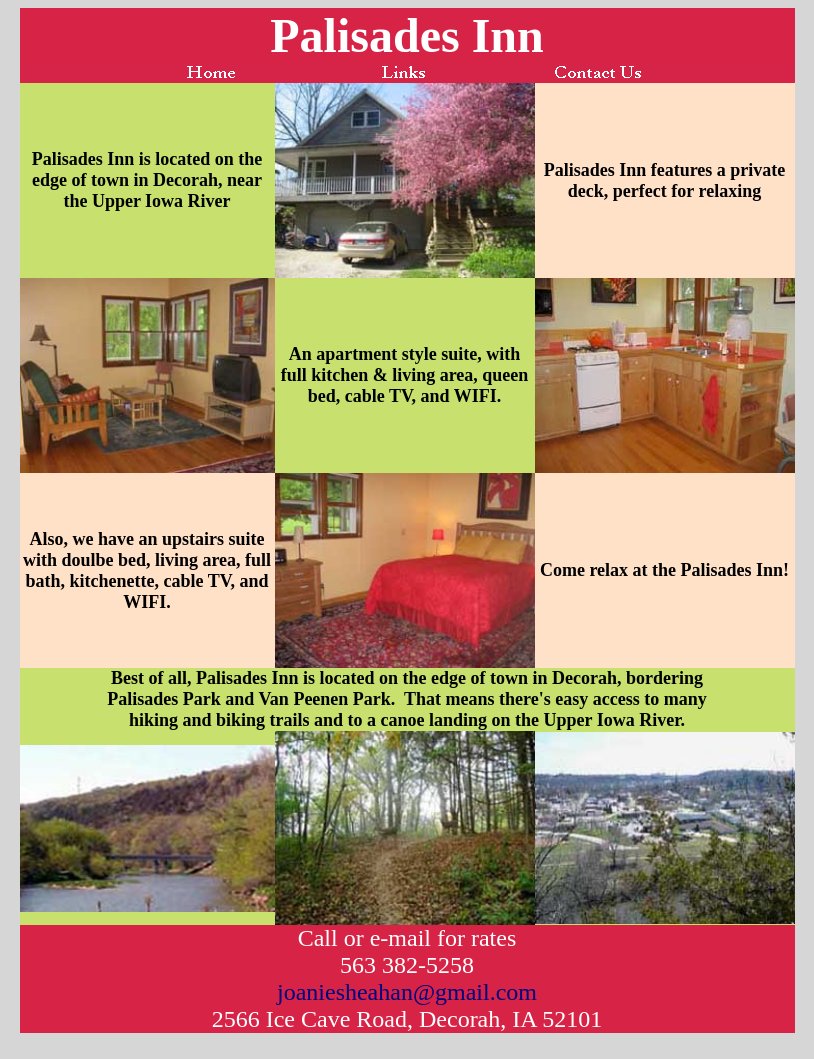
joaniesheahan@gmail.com (407, 992)
